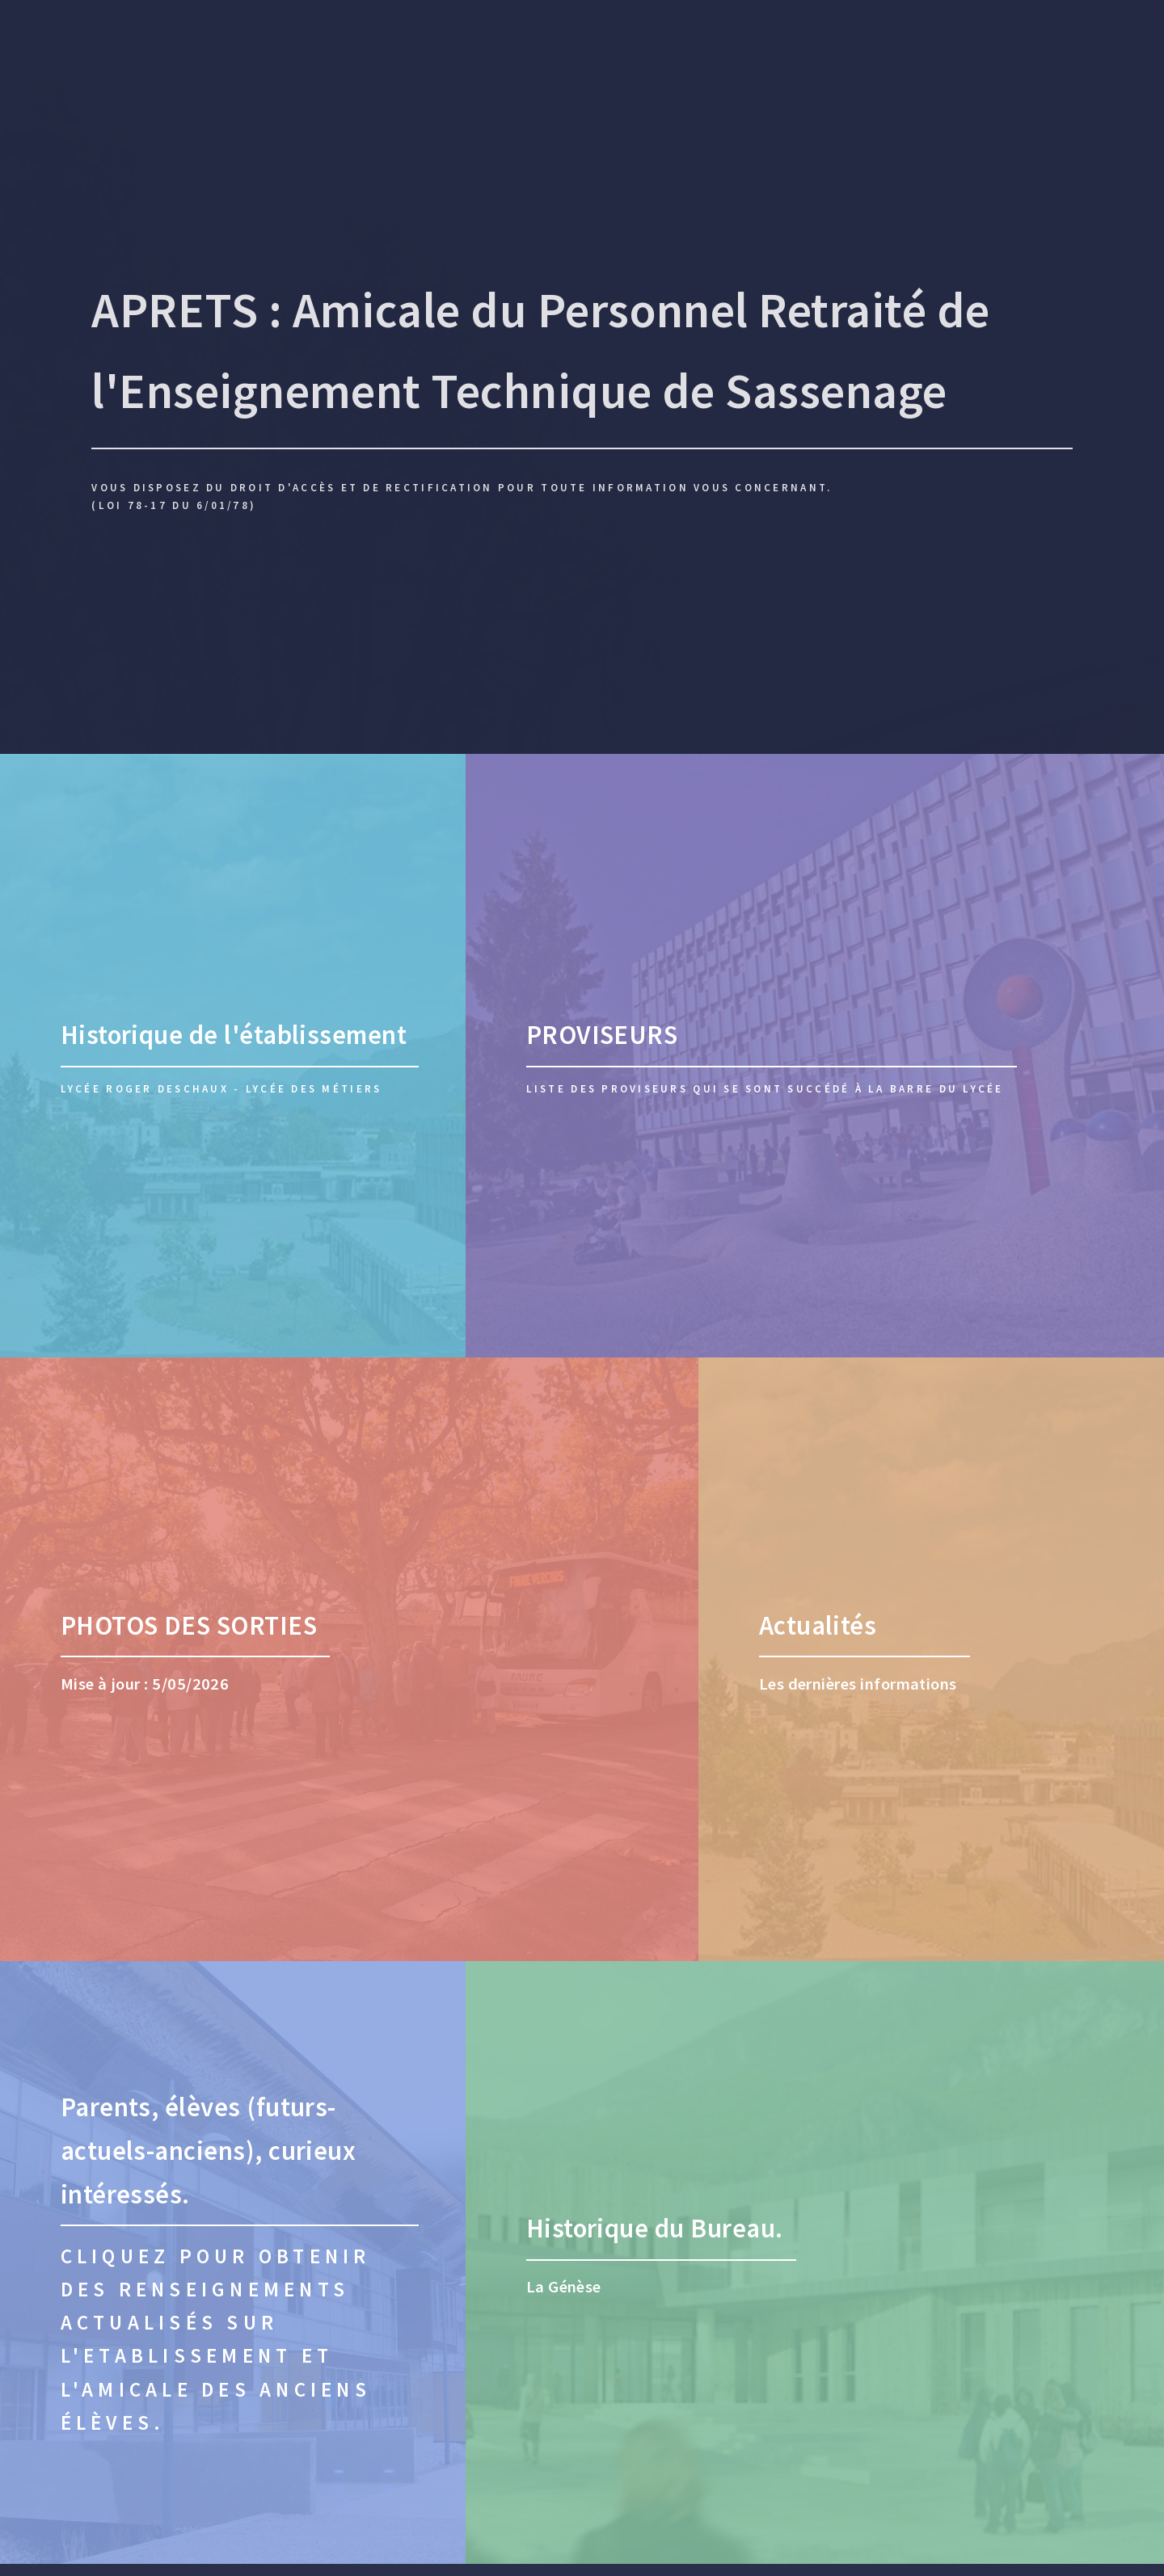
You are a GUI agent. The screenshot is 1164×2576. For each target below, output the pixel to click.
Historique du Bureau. (654, 2228)
